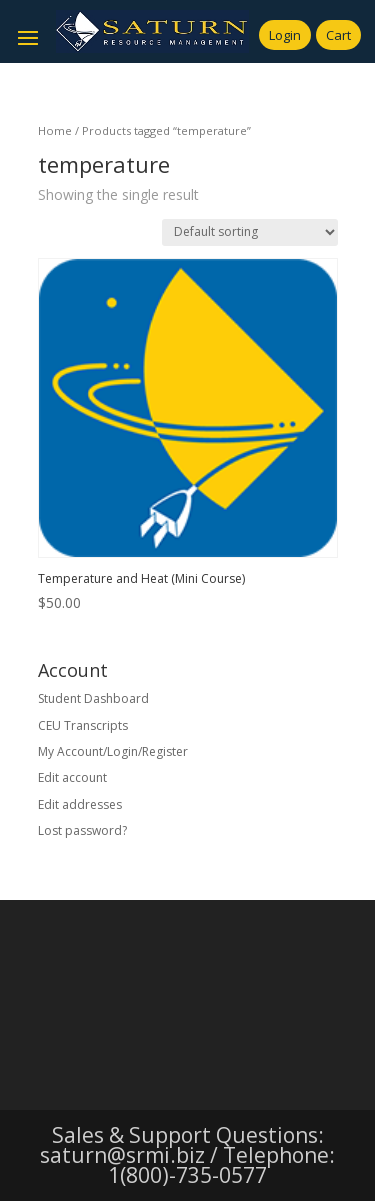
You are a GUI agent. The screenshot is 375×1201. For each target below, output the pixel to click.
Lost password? (82, 830)
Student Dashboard (93, 698)
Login (285, 35)
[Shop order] (250, 232)
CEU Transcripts (83, 725)
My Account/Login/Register (113, 751)
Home (55, 130)
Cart (338, 35)
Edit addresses (80, 804)
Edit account (72, 777)
